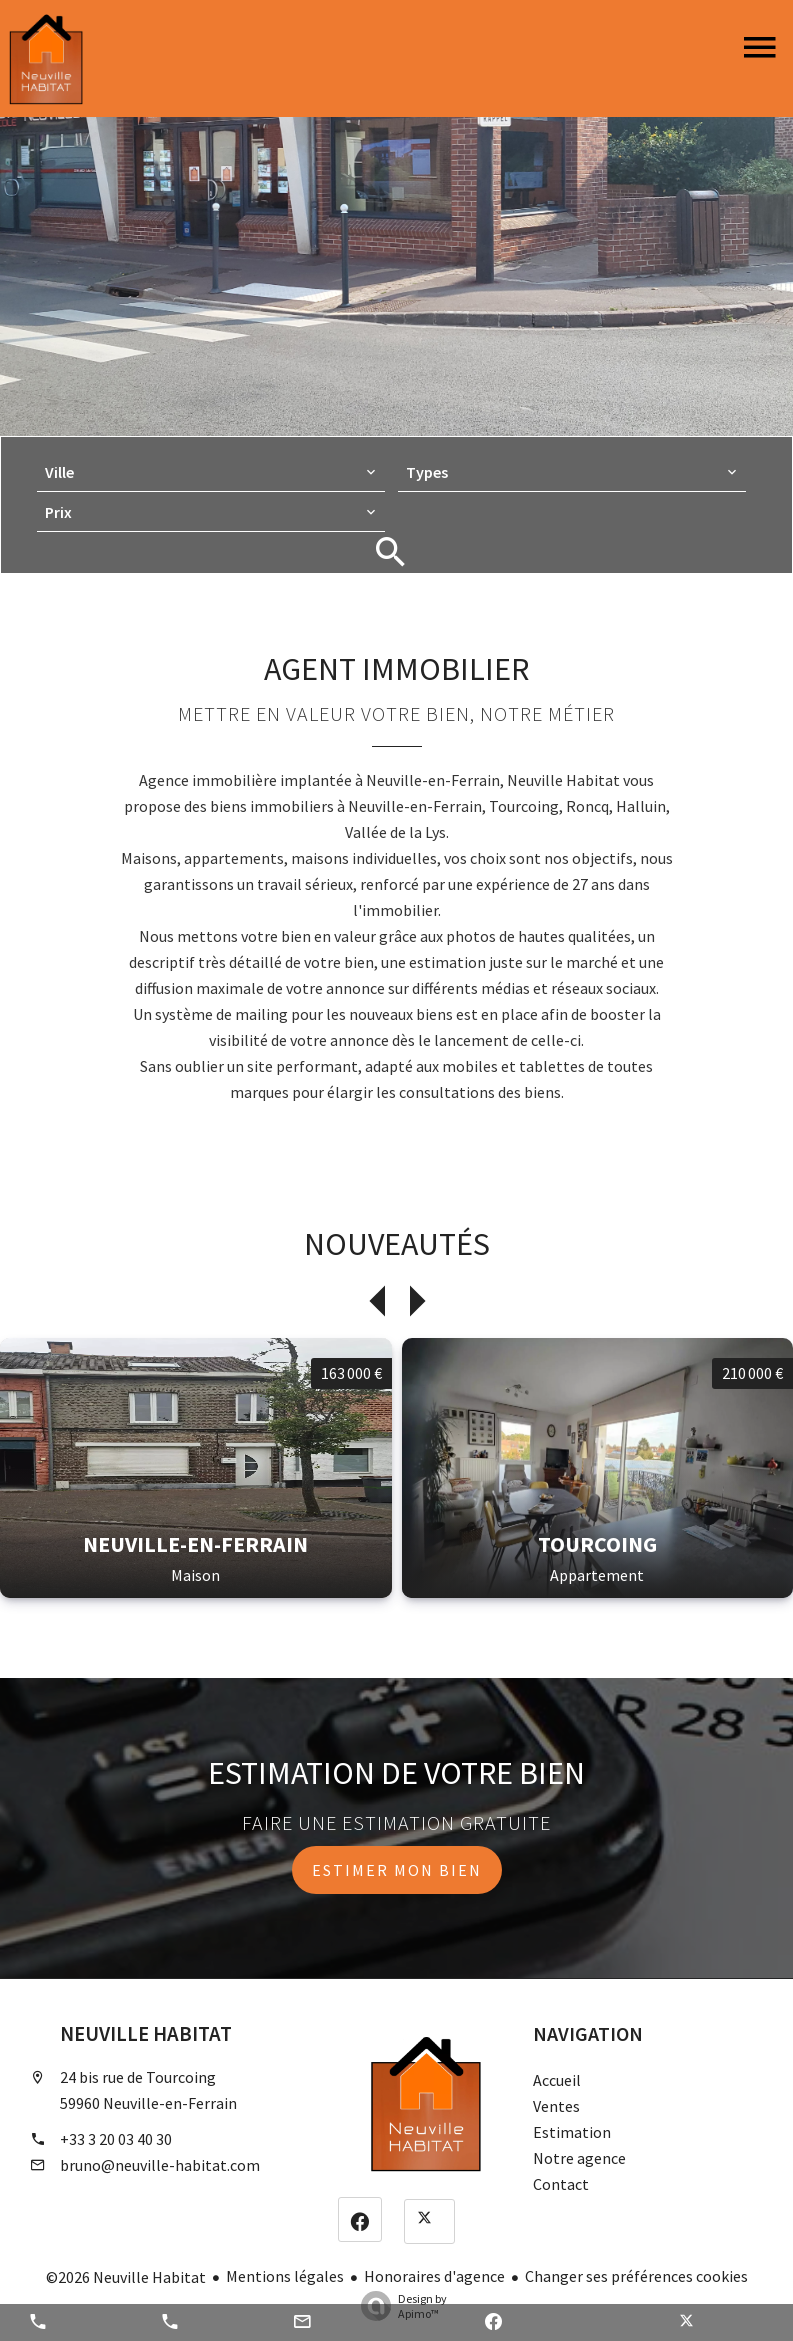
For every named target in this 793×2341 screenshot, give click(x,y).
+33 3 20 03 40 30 (116, 2139)
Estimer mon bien (397, 1870)
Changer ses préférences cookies (636, 2276)
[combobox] (211, 472)
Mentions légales (285, 2276)
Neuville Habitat (146, 2034)
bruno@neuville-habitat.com (160, 2165)
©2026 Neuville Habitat (126, 2277)
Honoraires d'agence (434, 2276)
